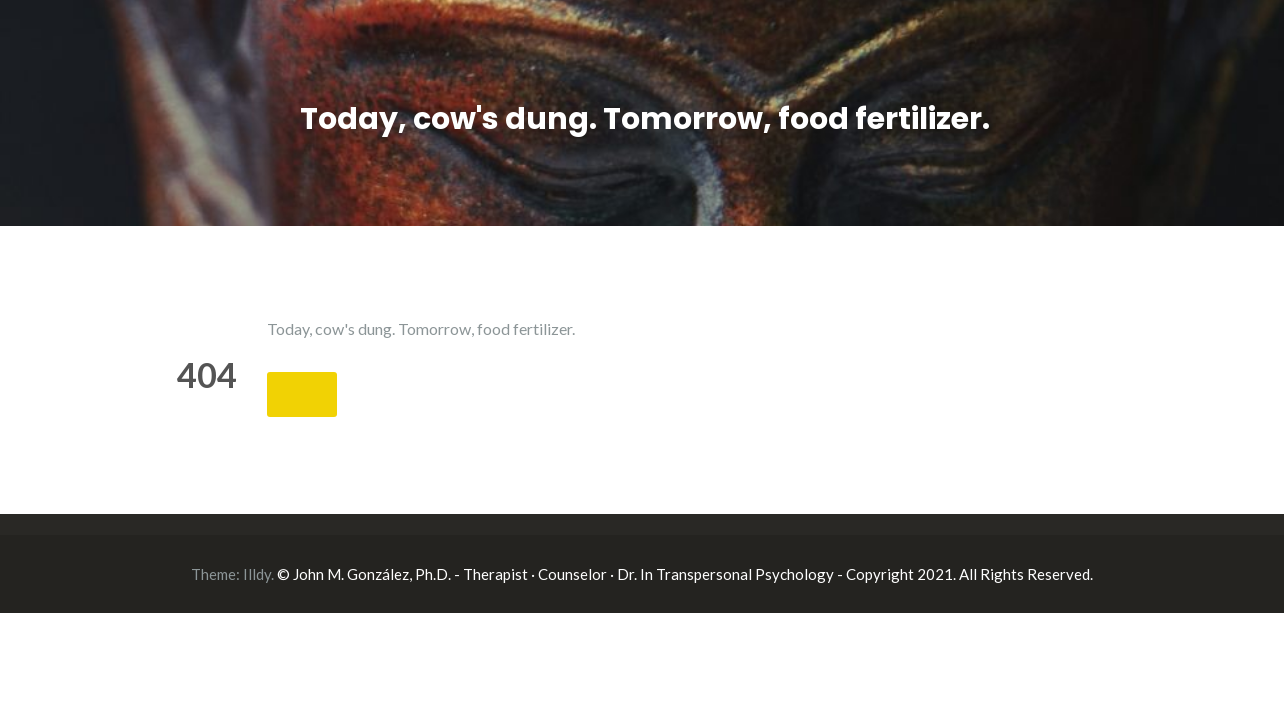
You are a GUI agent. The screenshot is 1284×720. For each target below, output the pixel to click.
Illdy (257, 574)
